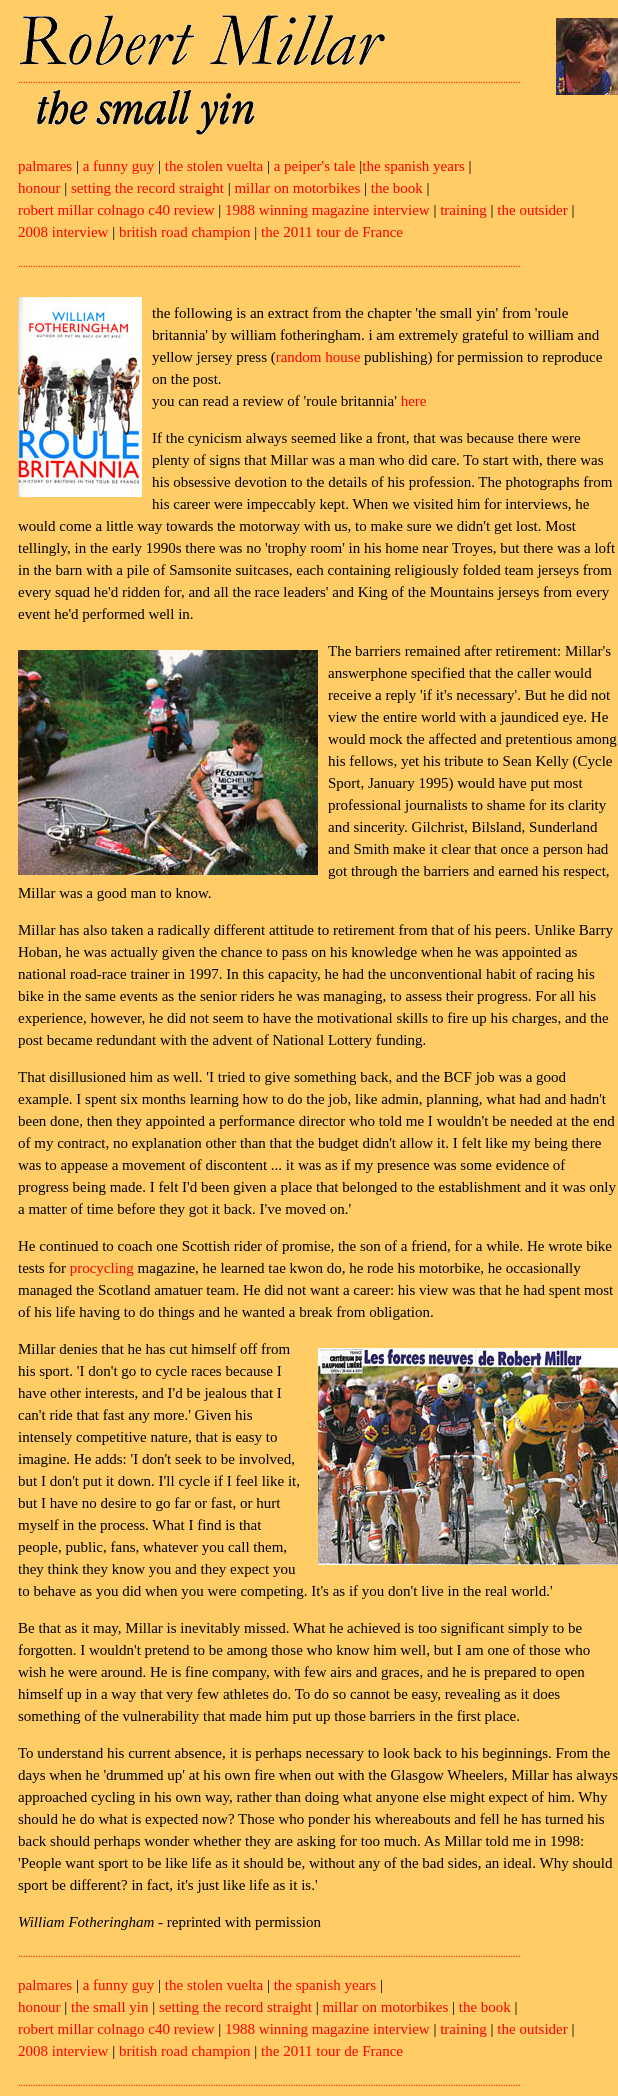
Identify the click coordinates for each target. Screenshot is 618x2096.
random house (318, 357)
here (414, 401)
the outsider (532, 210)
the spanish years (413, 166)
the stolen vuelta (214, 166)
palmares (45, 166)
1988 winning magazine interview (327, 210)
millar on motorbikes (297, 188)
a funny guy (119, 166)
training (463, 210)
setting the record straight (147, 188)
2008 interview (63, 232)
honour (39, 188)
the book (397, 188)
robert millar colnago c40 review (116, 210)
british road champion (185, 232)
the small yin (110, 2007)
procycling (102, 1268)
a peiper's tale (315, 166)
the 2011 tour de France (332, 232)
